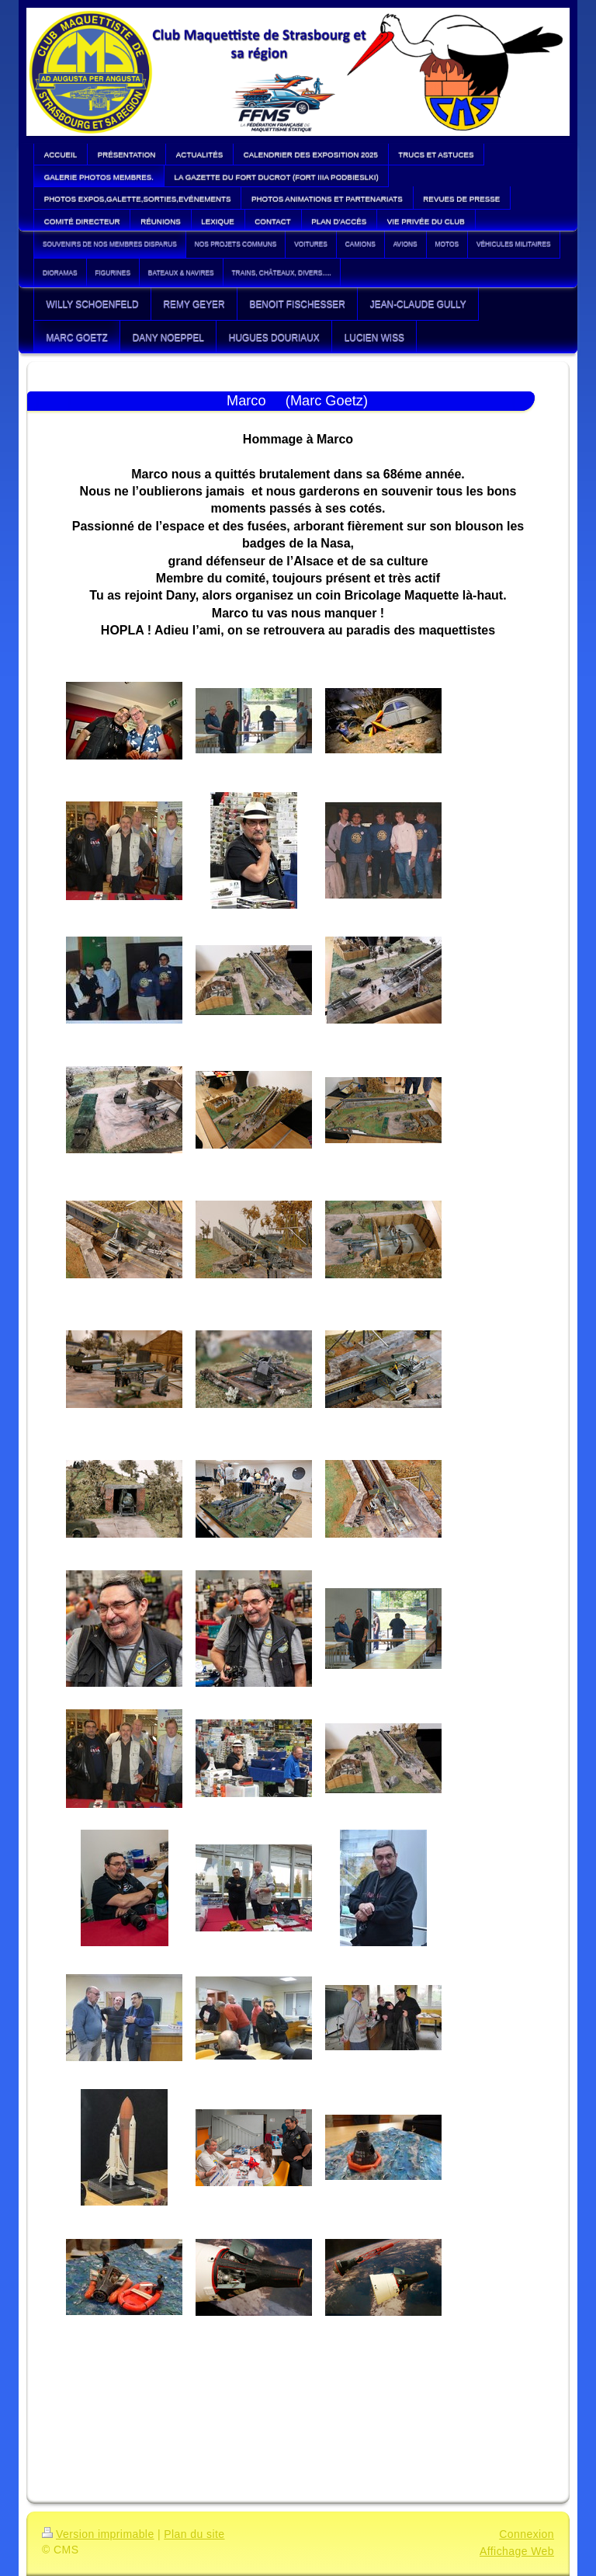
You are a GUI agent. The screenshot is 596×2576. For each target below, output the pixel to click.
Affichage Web (517, 2551)
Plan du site (194, 2534)
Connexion (526, 2534)
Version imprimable (98, 2534)
